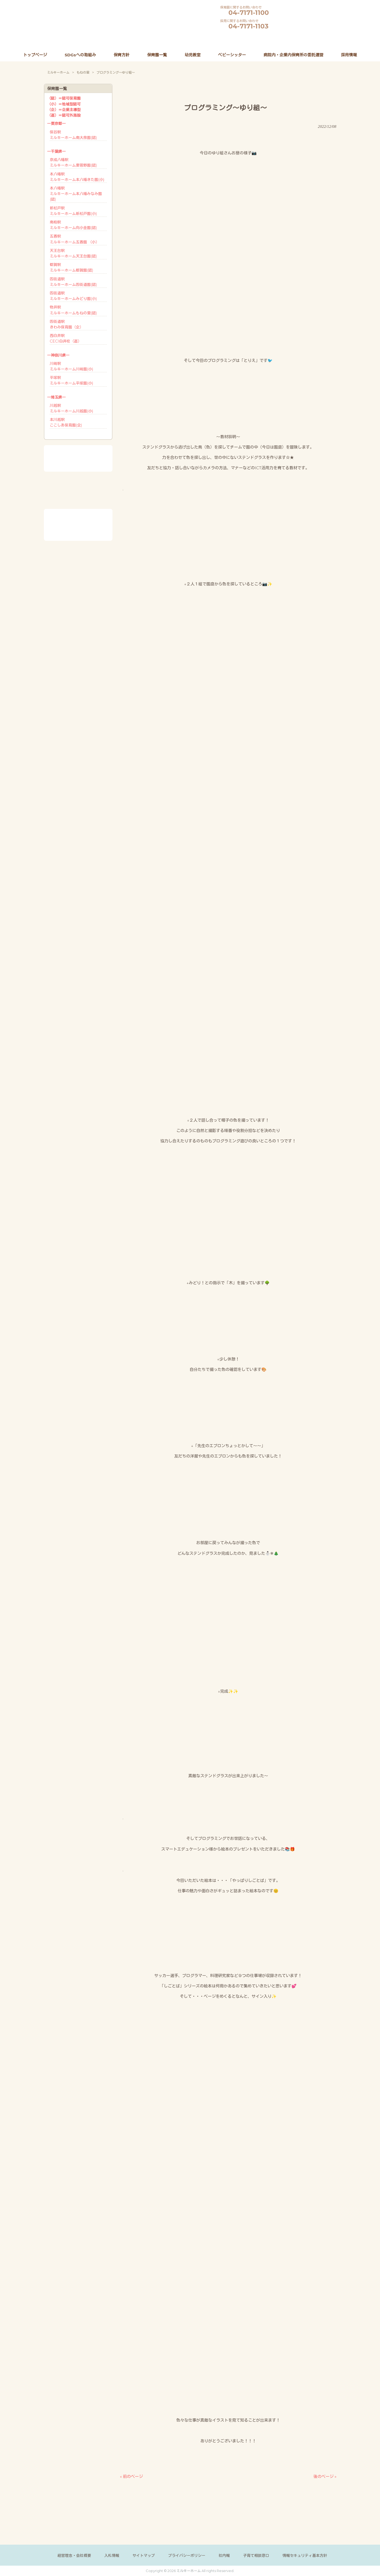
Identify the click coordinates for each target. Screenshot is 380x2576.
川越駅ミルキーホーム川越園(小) (71, 408)
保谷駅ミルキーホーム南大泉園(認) (73, 135)
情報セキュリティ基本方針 (304, 2555)
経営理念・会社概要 (74, 2555)
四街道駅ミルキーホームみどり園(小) (73, 296)
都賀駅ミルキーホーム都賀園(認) (71, 267)
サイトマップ (143, 2555)
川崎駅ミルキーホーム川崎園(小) (71, 366)
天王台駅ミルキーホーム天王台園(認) (73, 253)
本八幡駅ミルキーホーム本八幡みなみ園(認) (76, 194)
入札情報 (111, 2555)
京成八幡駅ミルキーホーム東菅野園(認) (73, 162)
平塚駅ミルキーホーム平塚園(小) (71, 380)
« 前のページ (131, 2476)
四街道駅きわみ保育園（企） (66, 324)
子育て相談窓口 (256, 2555)
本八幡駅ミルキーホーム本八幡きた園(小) (77, 177)
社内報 (224, 2555)
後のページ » (325, 2476)
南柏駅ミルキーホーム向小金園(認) (73, 225)
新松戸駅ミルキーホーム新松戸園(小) (73, 211)
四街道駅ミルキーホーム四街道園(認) (73, 282)
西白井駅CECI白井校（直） (65, 338)
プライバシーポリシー (186, 2555)
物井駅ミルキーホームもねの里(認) (73, 310)
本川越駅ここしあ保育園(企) (66, 422)
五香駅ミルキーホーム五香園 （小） (74, 239)
